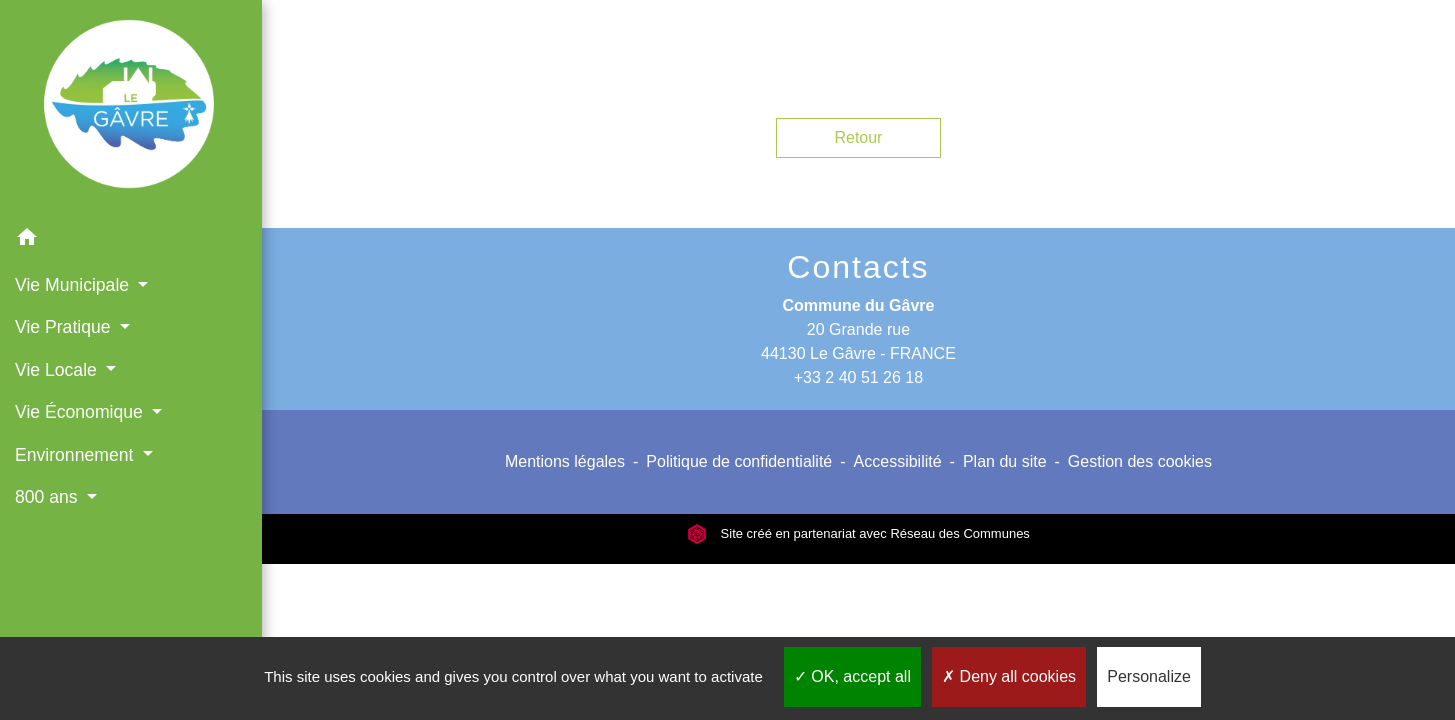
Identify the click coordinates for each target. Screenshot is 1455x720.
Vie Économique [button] (81, 412)
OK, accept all (852, 676)
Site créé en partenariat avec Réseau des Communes (858, 533)
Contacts (858, 267)
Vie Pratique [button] (65, 327)
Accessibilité (898, 461)
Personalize (1149, 676)
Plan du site (1005, 461)
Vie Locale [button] (58, 370)
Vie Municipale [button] (74, 285)
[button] (131, 240)
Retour (858, 137)
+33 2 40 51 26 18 (858, 377)
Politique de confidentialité (739, 461)
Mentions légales (565, 461)
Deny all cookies (1009, 676)
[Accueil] (131, 108)
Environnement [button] (76, 455)
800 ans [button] (49, 497)
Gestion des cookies (1140, 461)
